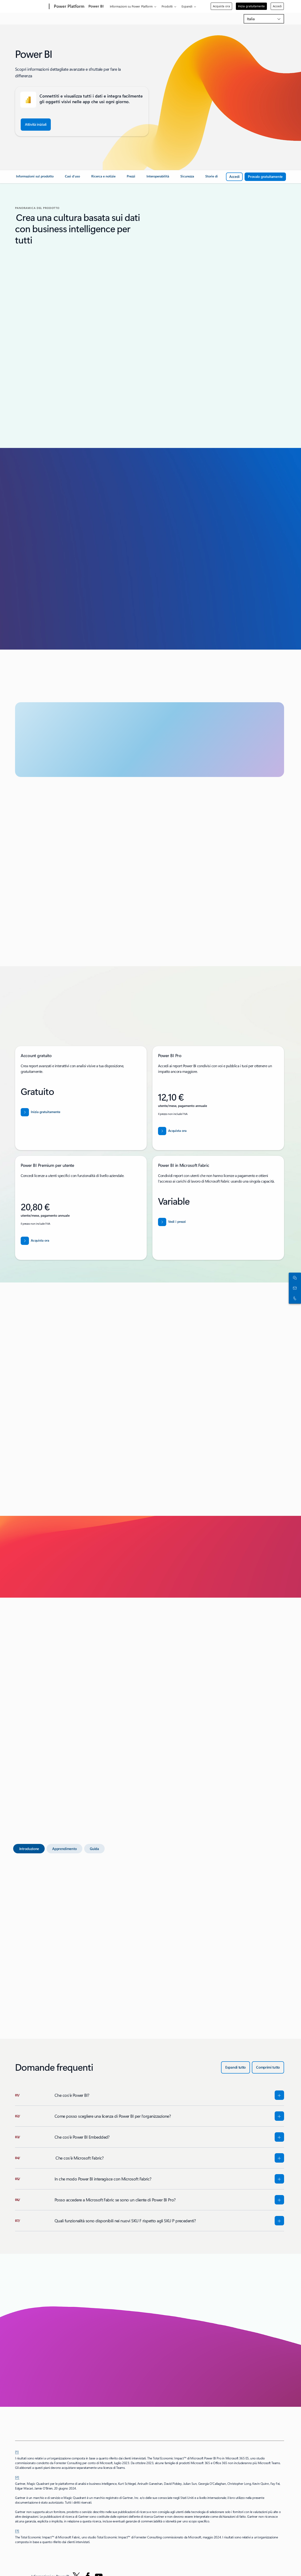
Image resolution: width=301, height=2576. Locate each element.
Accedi (277, 6)
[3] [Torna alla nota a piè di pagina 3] (17, 2530)
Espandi (187, 6)
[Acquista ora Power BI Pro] (172, 1131)
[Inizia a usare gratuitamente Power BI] (36, 124)
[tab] (29, 1848)
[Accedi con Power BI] (234, 177)
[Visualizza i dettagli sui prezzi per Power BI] (172, 1222)
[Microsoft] (31, 6)
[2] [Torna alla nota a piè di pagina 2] (17, 2477)
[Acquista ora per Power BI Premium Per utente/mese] (35, 1241)
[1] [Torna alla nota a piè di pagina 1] (17, 2451)
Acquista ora (221, 6)
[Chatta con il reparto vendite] (294, 1278)
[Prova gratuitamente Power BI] (265, 177)
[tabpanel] (149, 1940)
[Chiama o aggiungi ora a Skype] (294, 1298)
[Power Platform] (68, 6)
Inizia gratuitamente (251, 6)
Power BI (96, 6)
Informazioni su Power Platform (131, 6)
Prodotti (167, 6)
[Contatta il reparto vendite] (294, 1288)
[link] (35, 178)
